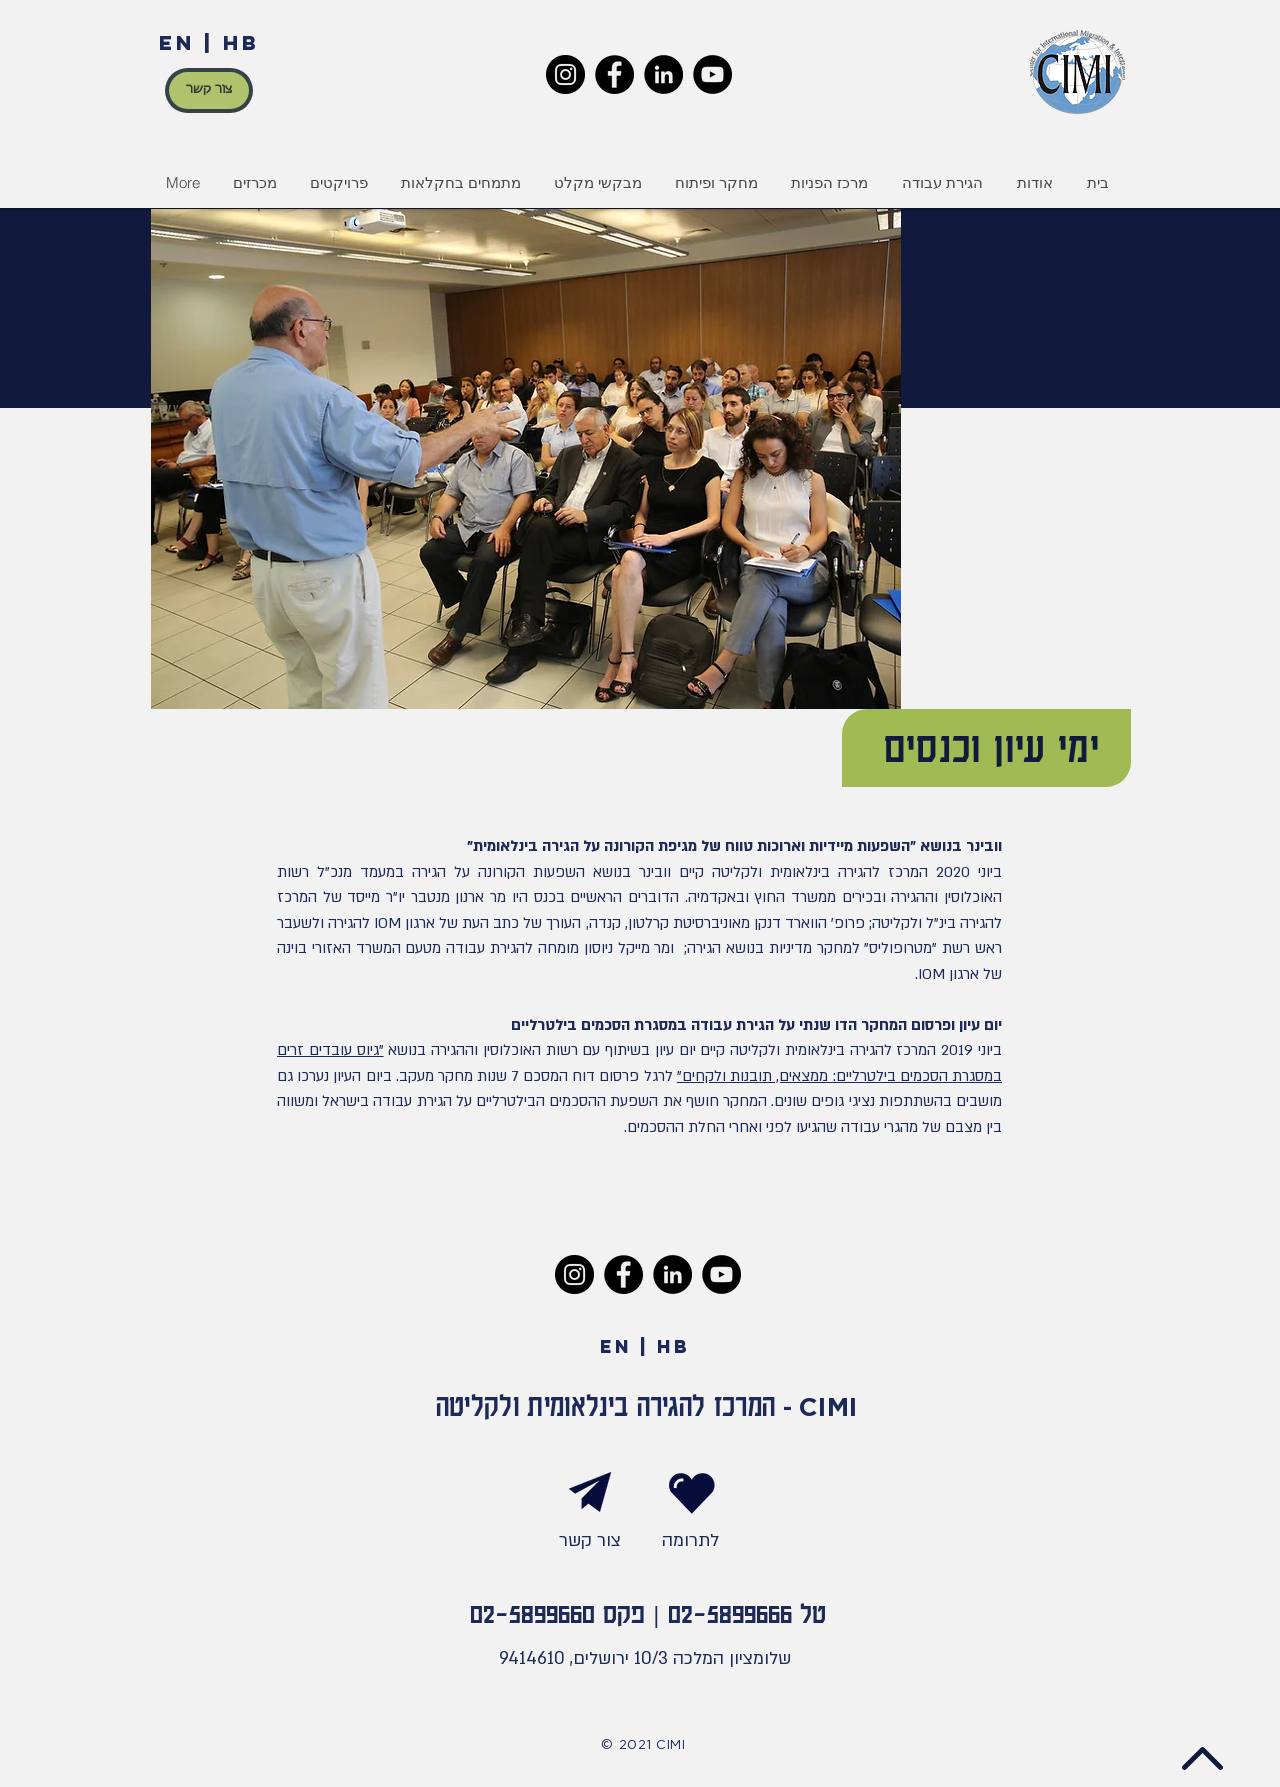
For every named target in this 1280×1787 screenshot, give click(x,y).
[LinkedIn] (663, 74)
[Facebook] (614, 74)
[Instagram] (565, 74)
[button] (338, 183)
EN (177, 42)
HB (241, 42)
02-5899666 (730, 1612)
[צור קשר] (209, 90)
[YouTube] (712, 74)
